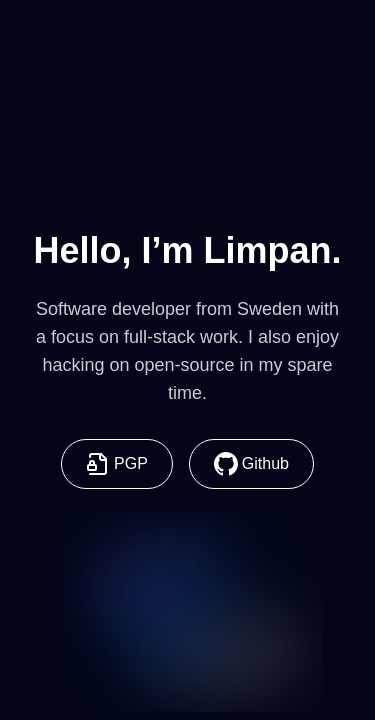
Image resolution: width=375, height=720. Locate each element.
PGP (117, 464)
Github (251, 464)
